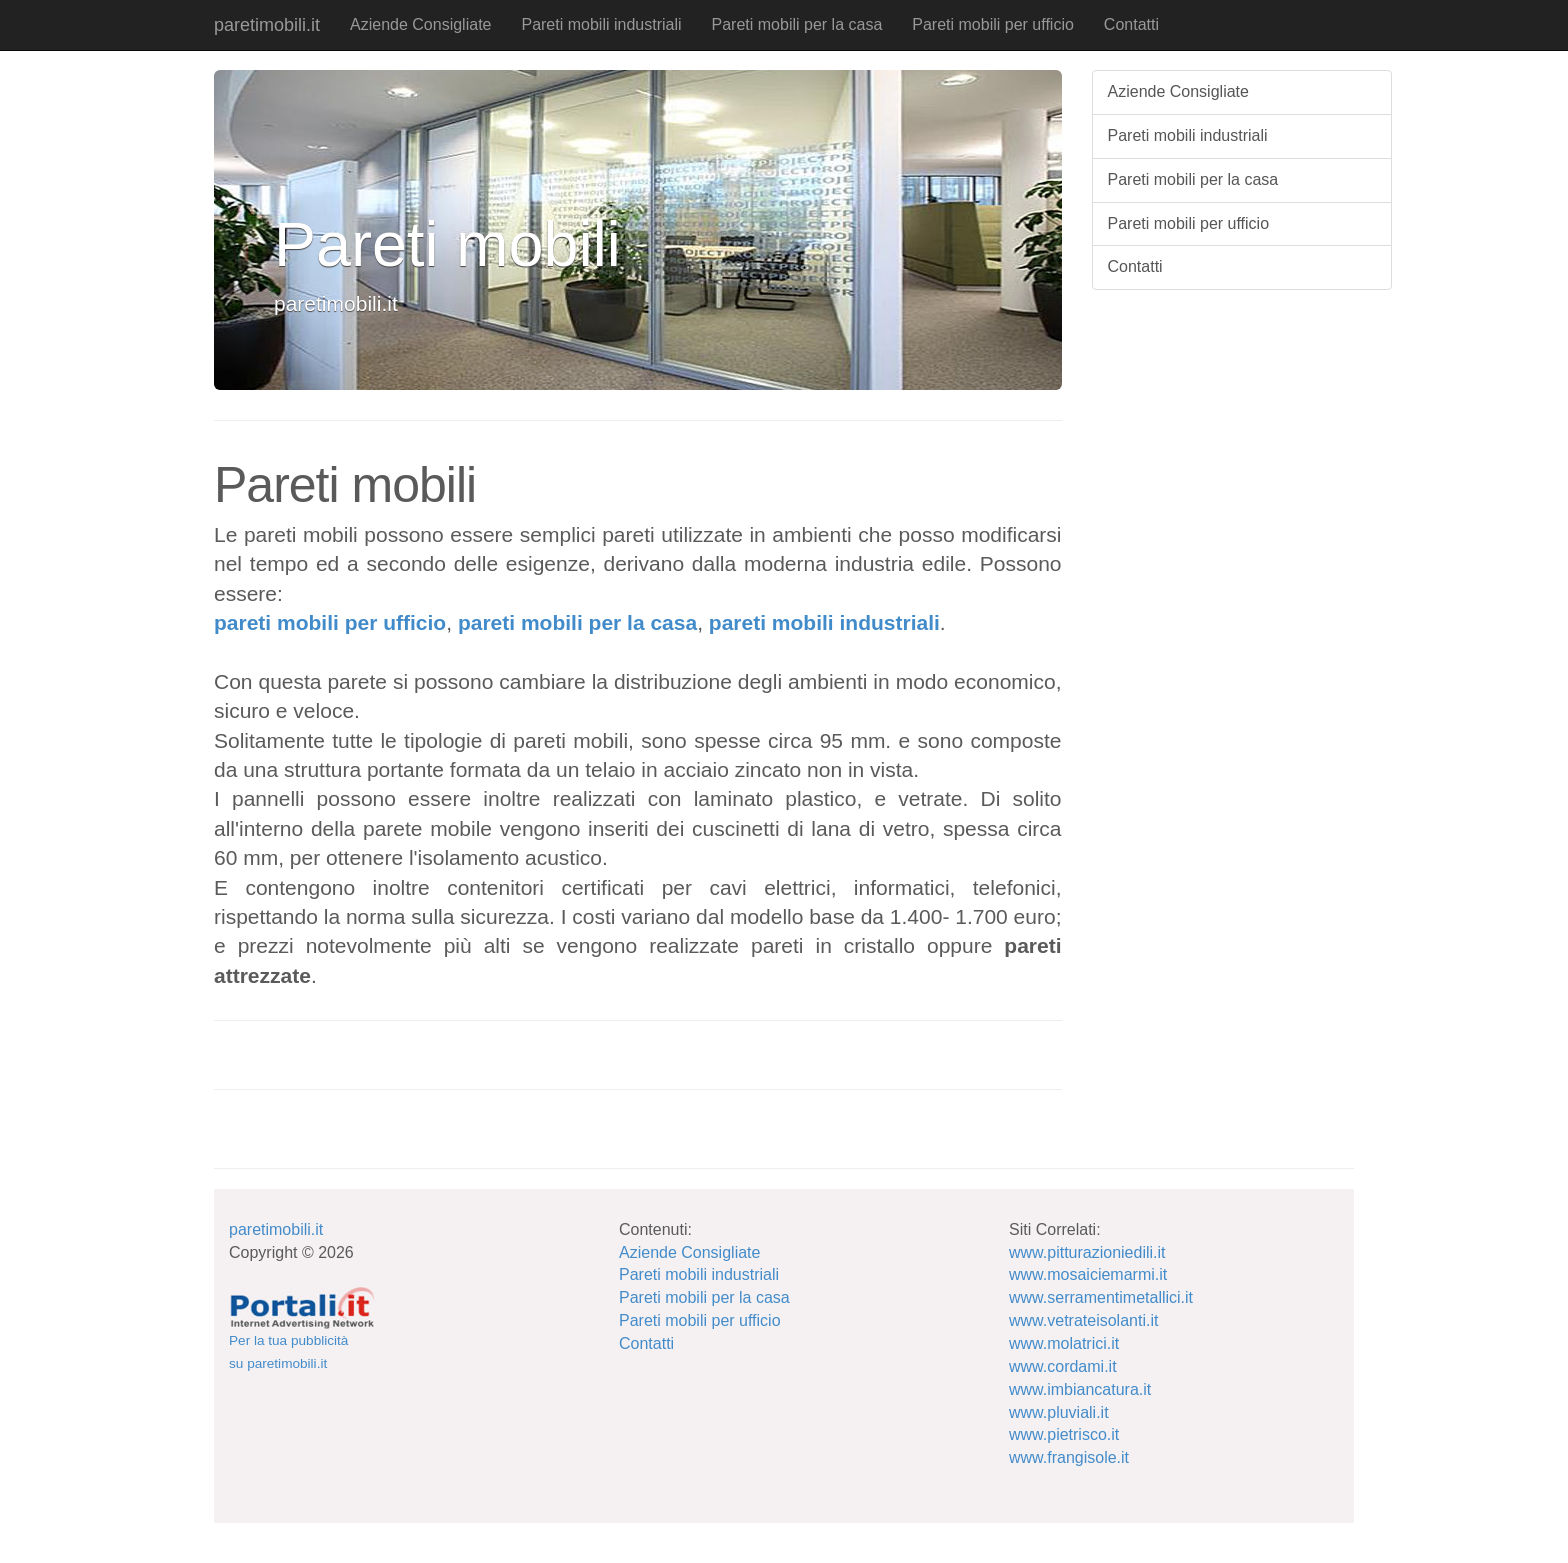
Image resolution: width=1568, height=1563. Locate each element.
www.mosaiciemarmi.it (1088, 1274)
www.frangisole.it (1069, 1457)
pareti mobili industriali (824, 622)
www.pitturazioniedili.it (1087, 1252)
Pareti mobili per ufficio (993, 24)
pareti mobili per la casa (577, 622)
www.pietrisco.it (1064, 1434)
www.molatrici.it (1064, 1343)
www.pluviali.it (1059, 1412)
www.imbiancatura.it (1080, 1389)
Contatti (1131, 24)
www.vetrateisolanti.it (1083, 1320)
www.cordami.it (1063, 1366)
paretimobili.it (267, 25)
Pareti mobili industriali (601, 24)
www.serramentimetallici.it (1101, 1297)
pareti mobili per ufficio (330, 622)
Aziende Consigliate (420, 24)
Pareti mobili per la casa (797, 24)
